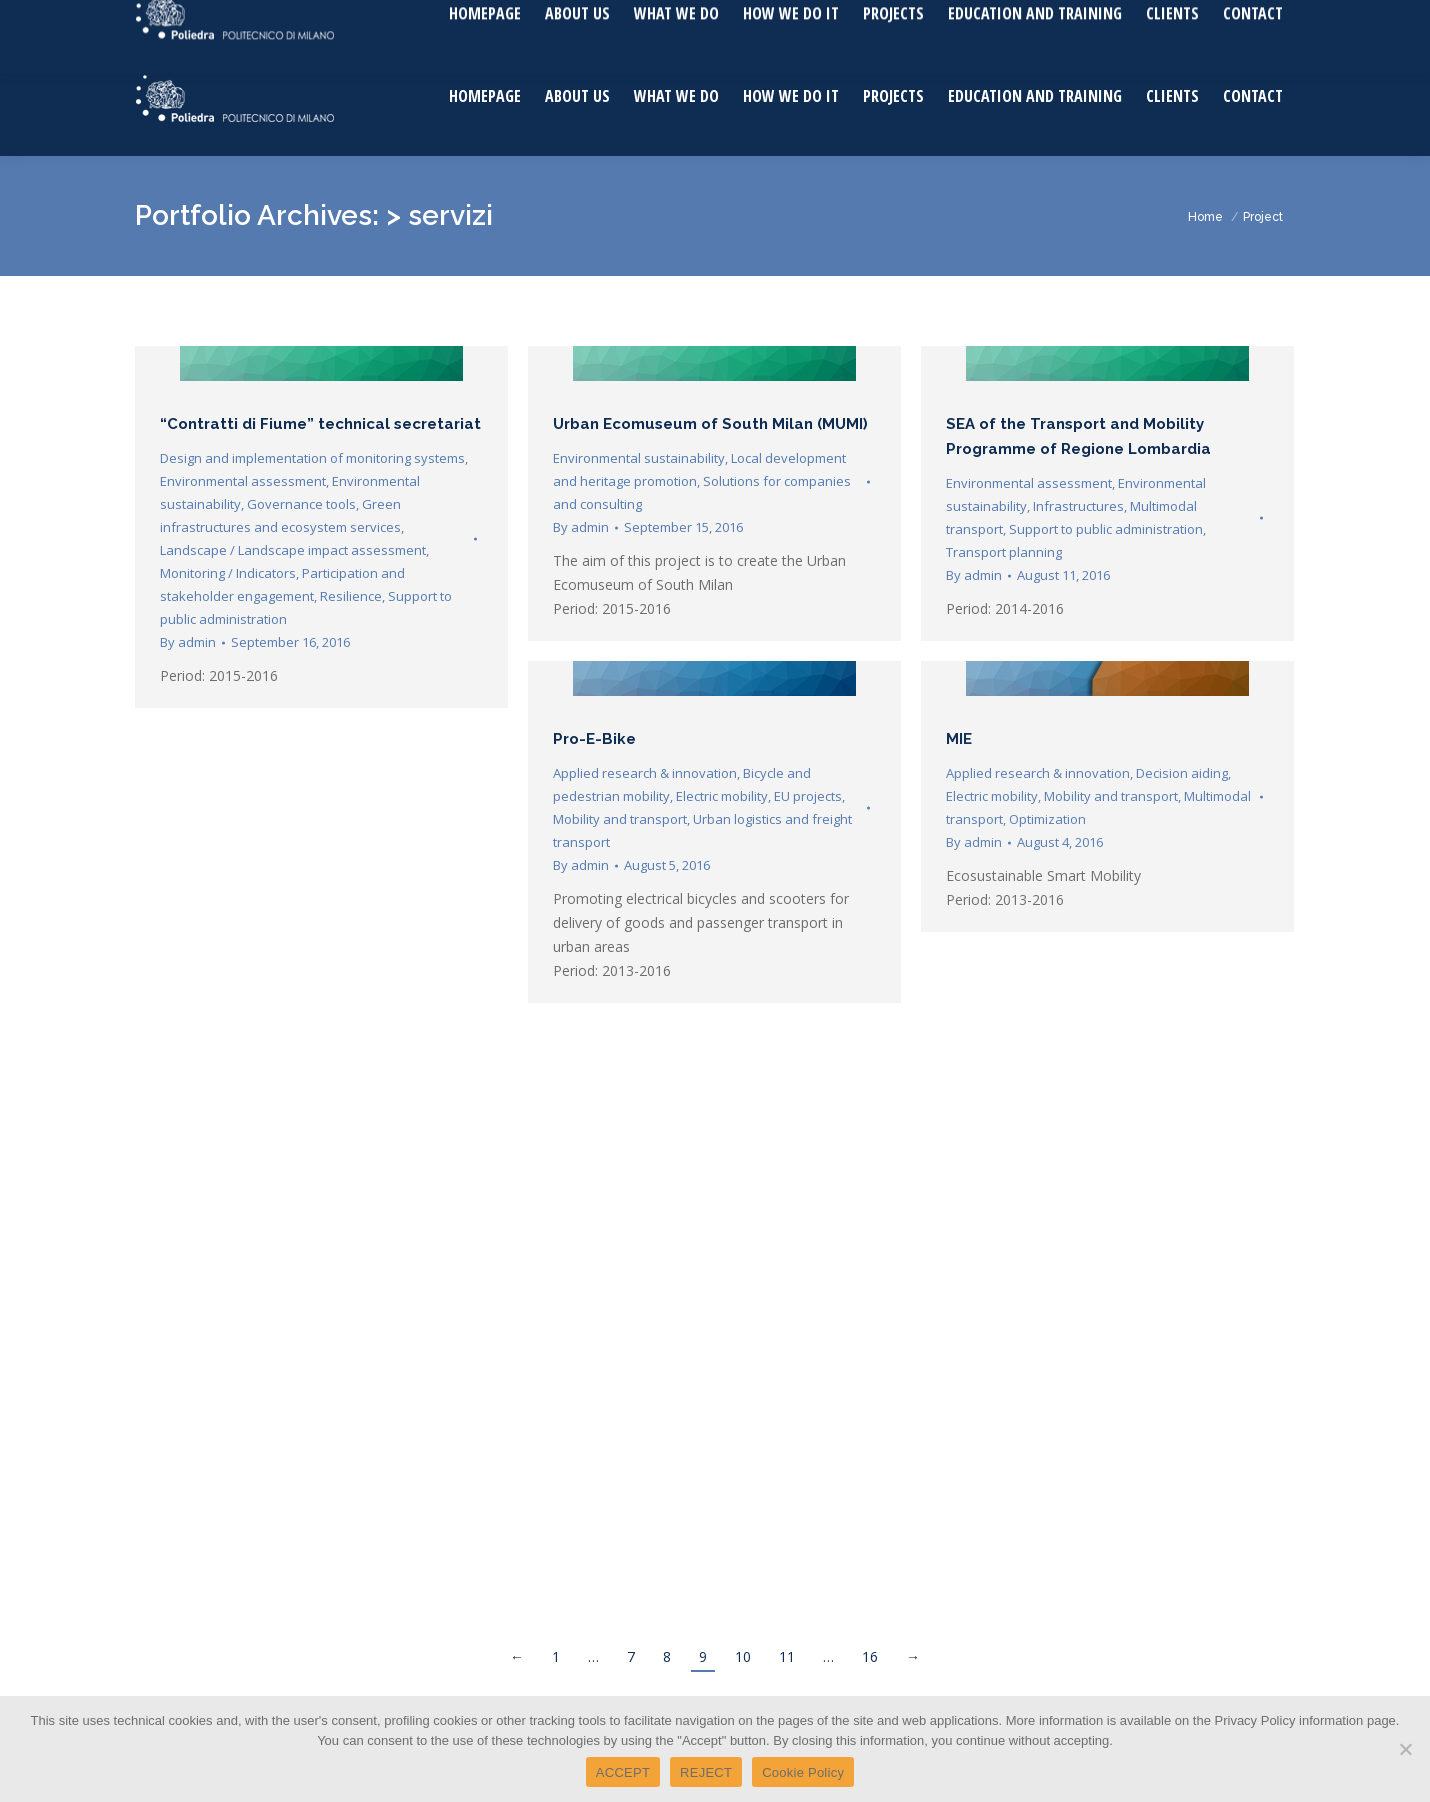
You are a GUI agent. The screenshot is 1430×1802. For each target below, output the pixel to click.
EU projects (808, 796)
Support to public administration (1106, 529)
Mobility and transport (620, 819)
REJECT (706, 1772)
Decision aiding (1182, 773)
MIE (959, 739)
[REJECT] (1405, 1749)
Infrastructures (1078, 506)
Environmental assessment (243, 481)
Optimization (1047, 819)
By (188, 642)
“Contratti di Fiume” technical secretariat (320, 424)
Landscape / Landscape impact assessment (293, 550)
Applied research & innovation (645, 773)
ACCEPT (623, 1772)
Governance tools (301, 504)
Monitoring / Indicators (228, 573)
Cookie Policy (803, 1772)
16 (870, 1656)
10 (743, 1656)
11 (787, 1656)
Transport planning (1004, 552)
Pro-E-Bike (594, 739)
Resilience (351, 596)
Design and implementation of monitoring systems (312, 458)
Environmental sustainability (639, 458)
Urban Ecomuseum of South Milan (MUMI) (710, 424)
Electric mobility (722, 796)
